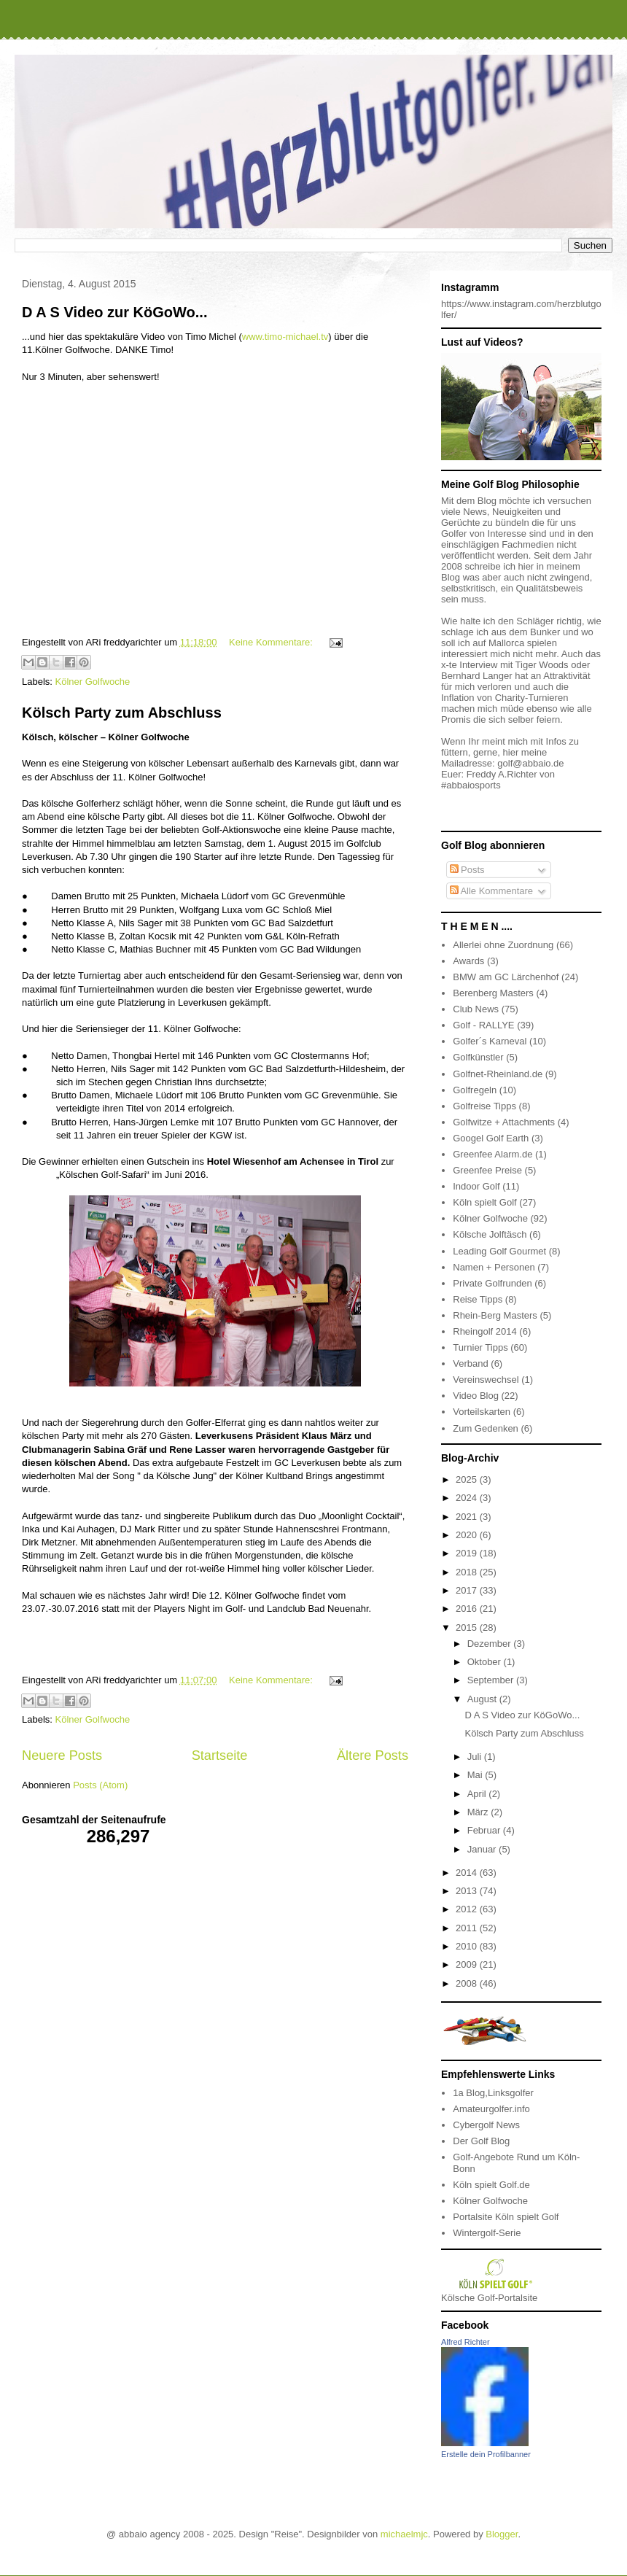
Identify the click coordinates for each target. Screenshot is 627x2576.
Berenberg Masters (493, 993)
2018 (468, 1572)
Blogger (502, 2534)
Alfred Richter (465, 2342)
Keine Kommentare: (272, 642)
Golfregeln (474, 1090)
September (491, 1680)
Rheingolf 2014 (484, 1331)
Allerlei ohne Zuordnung (503, 944)
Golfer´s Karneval (489, 1041)
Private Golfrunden (492, 1283)
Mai (476, 1774)
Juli (475, 1756)
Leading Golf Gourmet (499, 1251)
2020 (468, 1534)
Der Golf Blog (481, 2140)
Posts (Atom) (100, 1785)
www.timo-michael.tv (285, 336)
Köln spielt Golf (484, 1202)
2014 (468, 1872)
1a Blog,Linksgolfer (493, 2092)
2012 (468, 1909)
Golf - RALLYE (483, 1025)
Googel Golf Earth (491, 1138)
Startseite (220, 1755)
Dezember (490, 1643)
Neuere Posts (62, 1755)
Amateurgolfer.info (491, 2108)
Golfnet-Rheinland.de (497, 1073)
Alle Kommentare (492, 890)
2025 (468, 1479)
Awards (468, 960)
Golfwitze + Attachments (504, 1122)
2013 (468, 1890)
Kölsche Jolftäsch (489, 1234)
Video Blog (476, 1395)
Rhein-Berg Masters (495, 1315)
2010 (468, 1946)
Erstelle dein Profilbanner (486, 2454)
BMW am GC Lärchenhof (505, 976)
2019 (468, 1553)
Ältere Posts (372, 1755)
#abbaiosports (471, 785)
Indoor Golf (476, 1186)
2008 (468, 1983)
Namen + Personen (493, 1267)
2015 (468, 1627)
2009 (468, 1964)
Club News (476, 1009)
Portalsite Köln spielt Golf (505, 2216)
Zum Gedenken (485, 1428)
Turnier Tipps (480, 1347)
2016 (468, 1608)
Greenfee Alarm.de (492, 1154)
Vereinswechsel (485, 1379)
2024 (468, 1497)
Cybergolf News (486, 2124)
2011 (468, 1928)
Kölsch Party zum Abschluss (122, 713)
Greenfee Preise (487, 1170)
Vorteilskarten (481, 1411)
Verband (470, 1363)
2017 (468, 1590)
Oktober (485, 1661)
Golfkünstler (478, 1057)
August (483, 1699)
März (479, 1812)
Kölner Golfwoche (93, 681)
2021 (468, 1516)
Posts (467, 869)
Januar (483, 1849)
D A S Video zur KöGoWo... (114, 312)
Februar (485, 1830)
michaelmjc (404, 2534)
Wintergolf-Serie (487, 2232)
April (478, 1793)
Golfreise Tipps (484, 1106)
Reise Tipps (477, 1299)
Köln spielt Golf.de (491, 2184)
